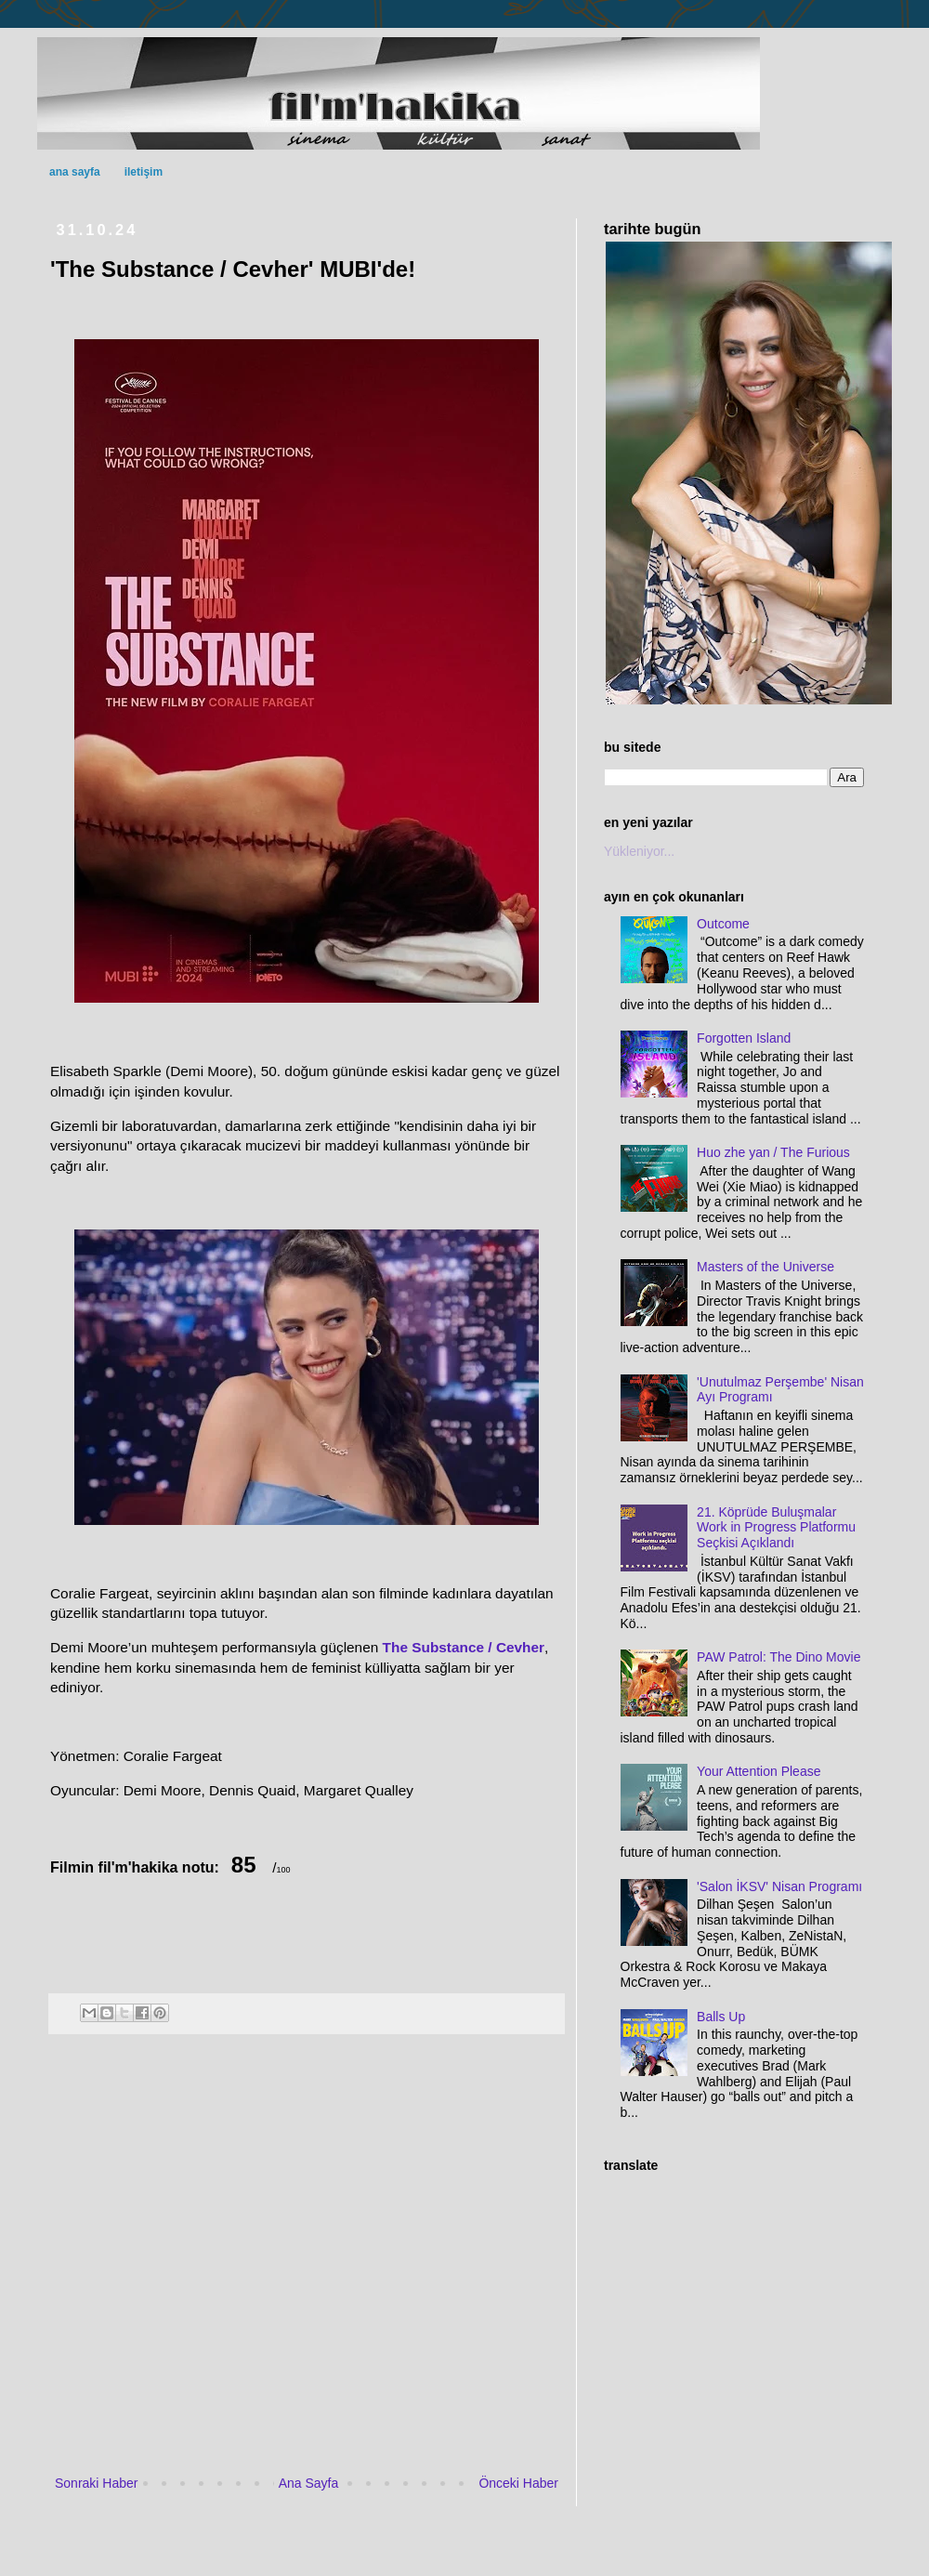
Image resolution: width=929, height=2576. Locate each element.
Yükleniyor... (639, 851)
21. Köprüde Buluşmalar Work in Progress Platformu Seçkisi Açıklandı (776, 1528)
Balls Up (721, 2016)
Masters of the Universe (765, 1266)
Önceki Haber (518, 2483)
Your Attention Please (758, 1771)
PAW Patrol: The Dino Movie (778, 1656)
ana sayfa (74, 171)
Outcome (723, 923)
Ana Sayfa (309, 2483)
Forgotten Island (744, 1038)
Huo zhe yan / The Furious (773, 1152)
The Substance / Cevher (463, 1647)
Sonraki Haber (96, 2483)
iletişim (143, 171)
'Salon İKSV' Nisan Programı (779, 1886)
